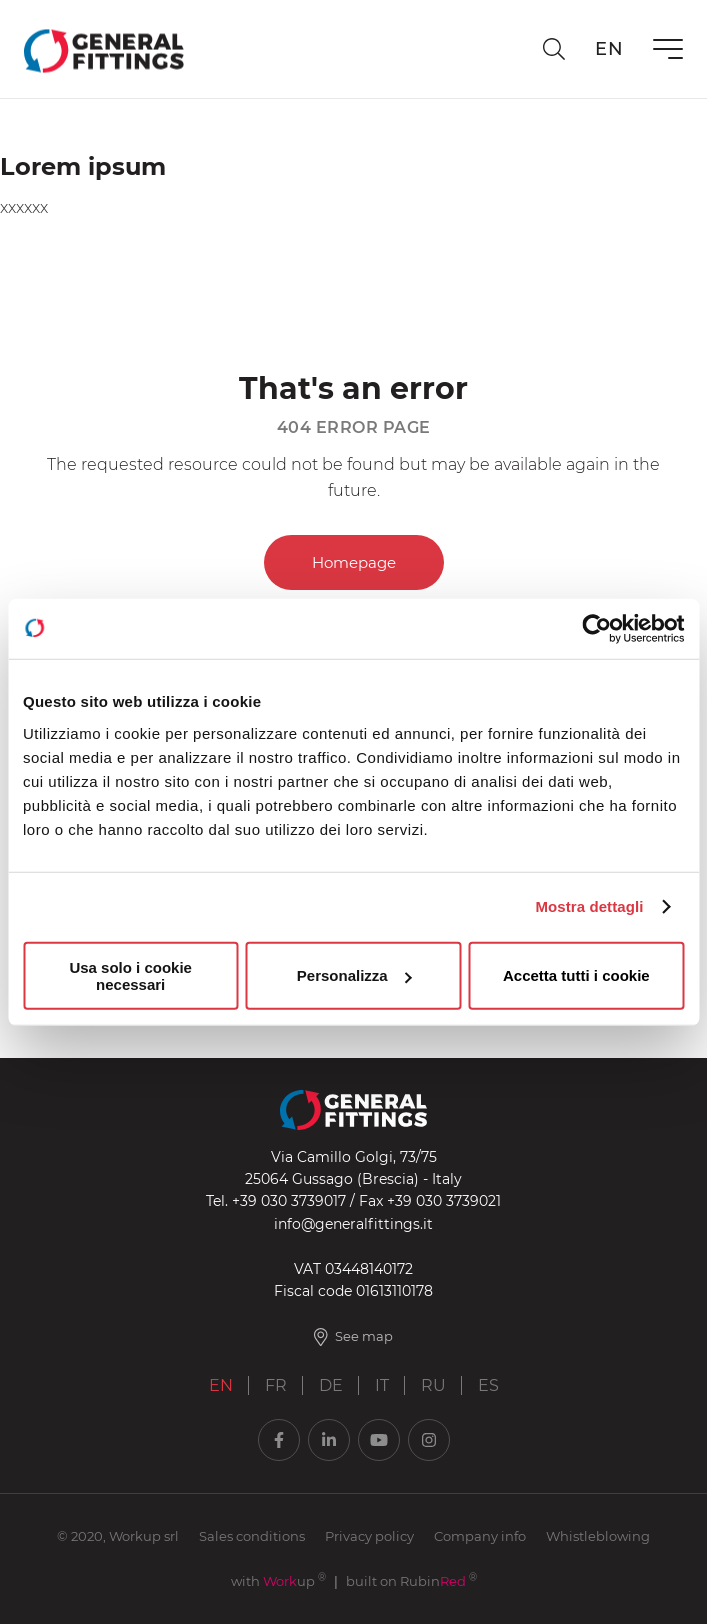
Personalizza (354, 975)
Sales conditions (252, 1536)
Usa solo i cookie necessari (130, 975)
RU (433, 1385)
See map (354, 1337)
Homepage (354, 562)
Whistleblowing (598, 1536)
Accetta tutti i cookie (576, 975)
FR (276, 1385)
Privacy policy (369, 1536)
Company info (480, 1536)
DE (331, 1385)
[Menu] (668, 49)
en (609, 49)
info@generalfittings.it (353, 1224)
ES (488, 1385)
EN (221, 1385)
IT (382, 1385)
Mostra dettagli (589, 906)
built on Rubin (411, 1581)
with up (278, 1581)
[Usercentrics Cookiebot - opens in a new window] (596, 629)
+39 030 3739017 (289, 1201)
